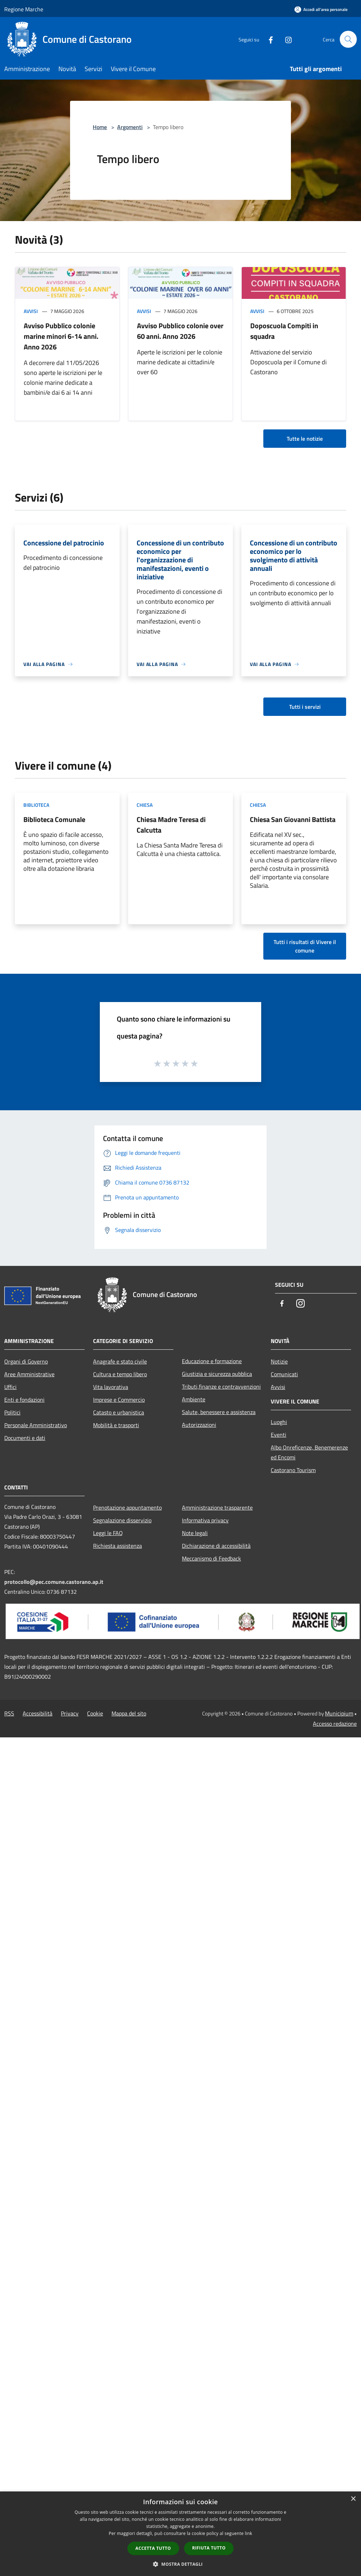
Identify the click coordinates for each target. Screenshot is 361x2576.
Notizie (279, 1361)
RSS (9, 1713)
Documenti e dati (24, 1438)
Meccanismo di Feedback (211, 1558)
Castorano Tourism (293, 1470)
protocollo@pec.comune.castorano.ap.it (53, 1582)
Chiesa (145, 805)
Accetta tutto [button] (153, 2548)
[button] (180, 2564)
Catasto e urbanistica (118, 1412)
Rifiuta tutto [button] (209, 2548)
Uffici (10, 1387)
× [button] (353, 2499)
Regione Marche (23, 9)
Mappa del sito (128, 1713)
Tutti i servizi (305, 706)
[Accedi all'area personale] (321, 9)
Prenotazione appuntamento (127, 1507)
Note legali (195, 1533)
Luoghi (279, 1422)
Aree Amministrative (29, 1374)
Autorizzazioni (199, 1424)
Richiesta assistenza (117, 1545)
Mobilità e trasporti (116, 1425)
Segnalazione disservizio (122, 1520)
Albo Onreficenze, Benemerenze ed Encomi (309, 1452)
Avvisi (31, 311)
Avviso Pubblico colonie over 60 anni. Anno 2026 (180, 331)
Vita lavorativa (110, 1387)
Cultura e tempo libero (120, 1374)
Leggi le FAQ (108, 1533)
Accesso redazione (335, 1723)
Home (100, 127)
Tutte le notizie (305, 438)
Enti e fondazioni (24, 1399)
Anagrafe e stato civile (120, 1361)
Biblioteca (36, 805)
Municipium (339, 1713)
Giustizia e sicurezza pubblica (217, 1374)
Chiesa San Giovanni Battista (293, 819)
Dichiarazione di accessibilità (216, 1545)
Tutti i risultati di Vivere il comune (305, 946)
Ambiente (193, 1399)
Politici (12, 1412)
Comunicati (284, 1374)
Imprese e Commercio (119, 1399)
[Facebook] (267, 39)
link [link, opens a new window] (248, 2533)
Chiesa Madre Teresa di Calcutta (171, 824)
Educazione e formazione (212, 1361)
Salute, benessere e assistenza (219, 1412)
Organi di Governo (26, 1361)
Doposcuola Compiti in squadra (284, 331)
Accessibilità (37, 1713)
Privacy (70, 1713)
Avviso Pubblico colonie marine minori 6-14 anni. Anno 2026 (61, 336)
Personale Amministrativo (35, 1425)
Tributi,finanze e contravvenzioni (221, 1386)
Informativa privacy (205, 1520)
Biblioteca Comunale (54, 819)
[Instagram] (285, 39)
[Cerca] (348, 39)
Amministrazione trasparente (217, 1507)
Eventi (278, 1434)
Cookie (95, 1713)
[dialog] (180, 2533)
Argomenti (130, 127)
